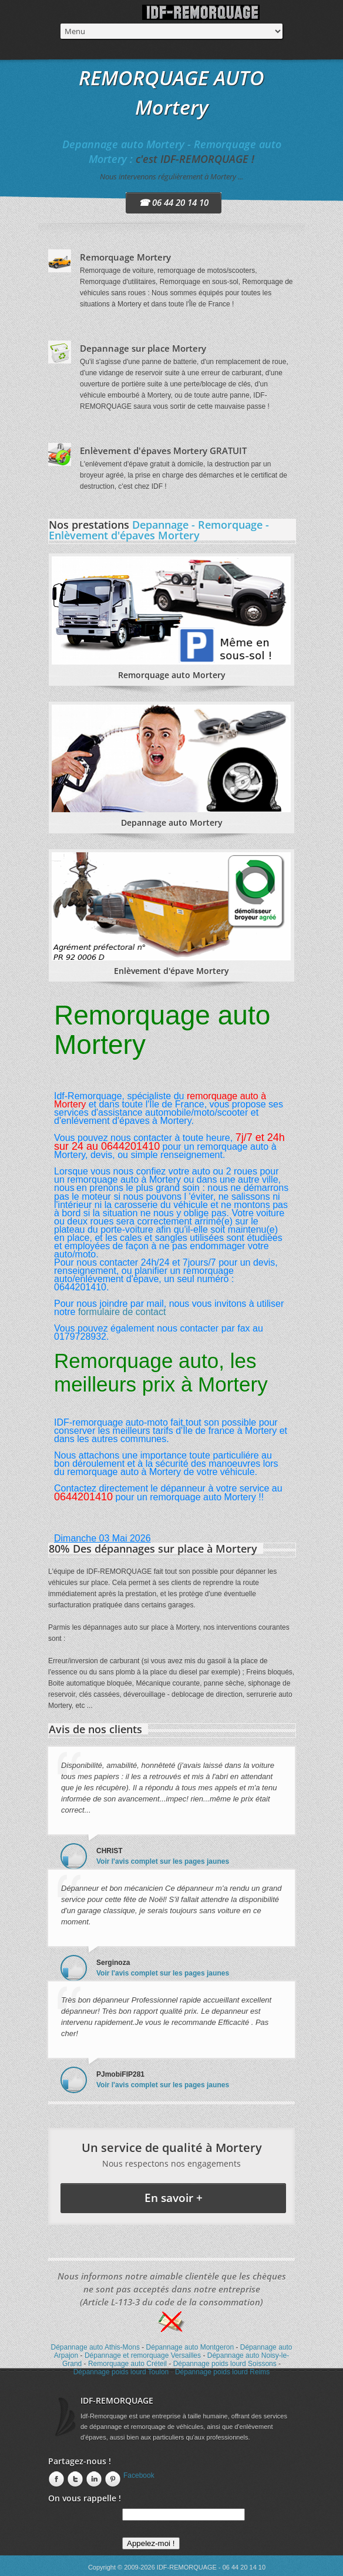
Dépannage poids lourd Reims (222, 2372)
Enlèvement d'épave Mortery (171, 970)
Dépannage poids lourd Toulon (121, 2372)
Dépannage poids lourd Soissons (225, 2364)
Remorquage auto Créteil (127, 2364)
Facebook (138, 2475)
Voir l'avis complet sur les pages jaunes (162, 1861)
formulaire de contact (122, 1312)
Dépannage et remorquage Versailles (143, 2355)
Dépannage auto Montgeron (190, 2347)
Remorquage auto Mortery (172, 674)
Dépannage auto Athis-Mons (95, 2347)
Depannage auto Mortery (172, 822)
